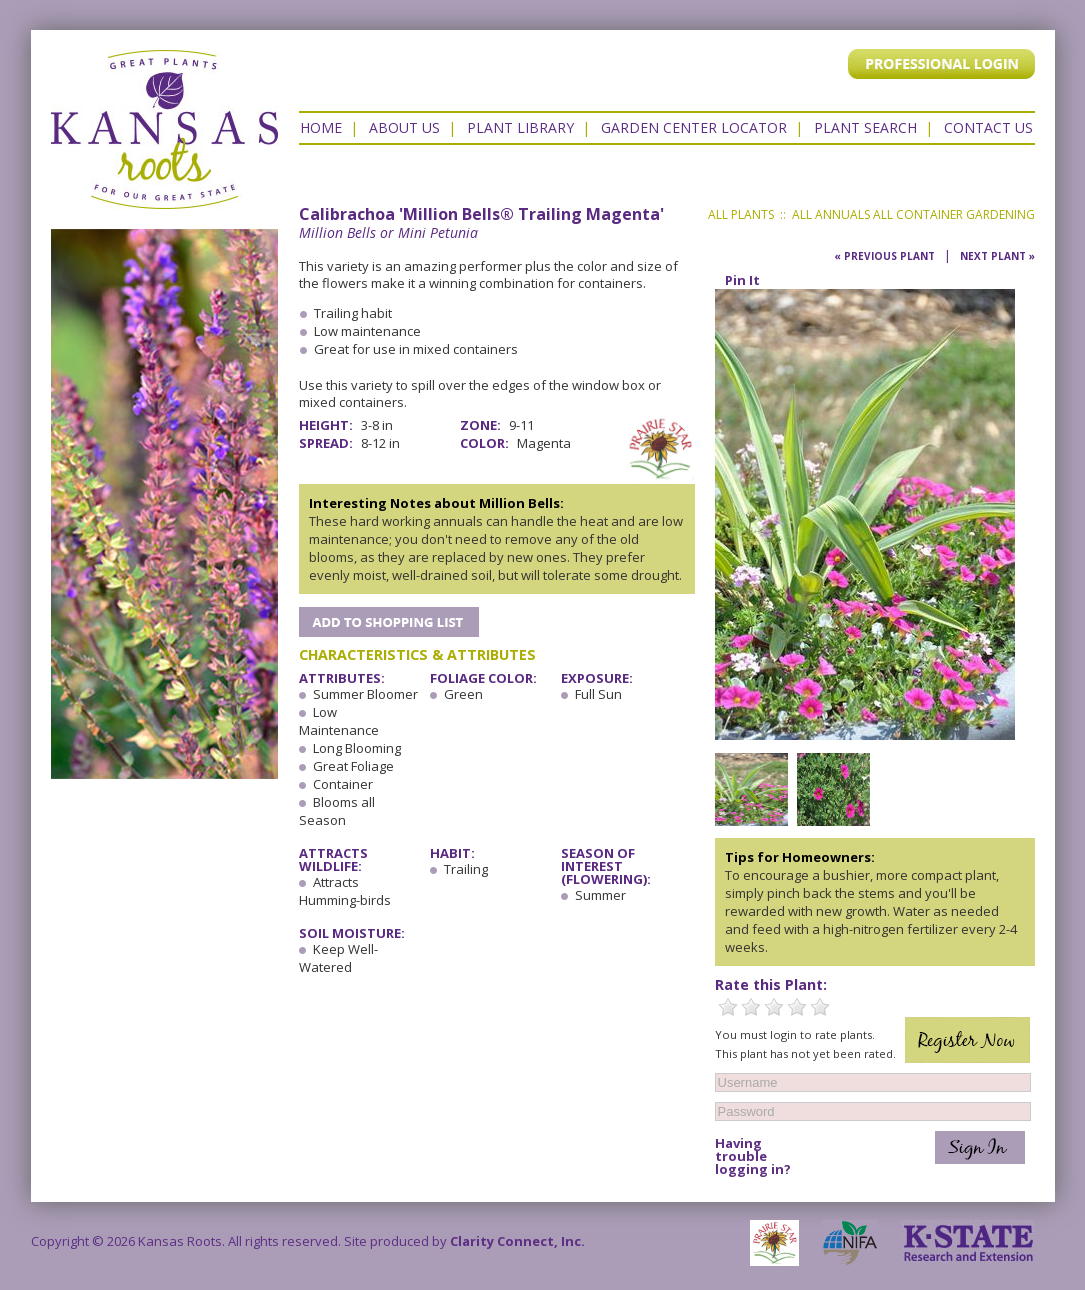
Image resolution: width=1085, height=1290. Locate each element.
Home (321, 127)
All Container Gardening (954, 214)
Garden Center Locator (694, 127)
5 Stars (820, 1007)
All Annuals (831, 214)
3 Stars (774, 1007)
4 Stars (797, 1007)
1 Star (728, 1007)
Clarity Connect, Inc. (517, 1241)
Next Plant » (997, 256)
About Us (404, 127)
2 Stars (751, 1007)
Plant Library (520, 127)
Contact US (988, 127)
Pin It (742, 280)
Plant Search (865, 127)
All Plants (741, 214)
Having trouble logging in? (753, 1156)
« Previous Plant (884, 256)
